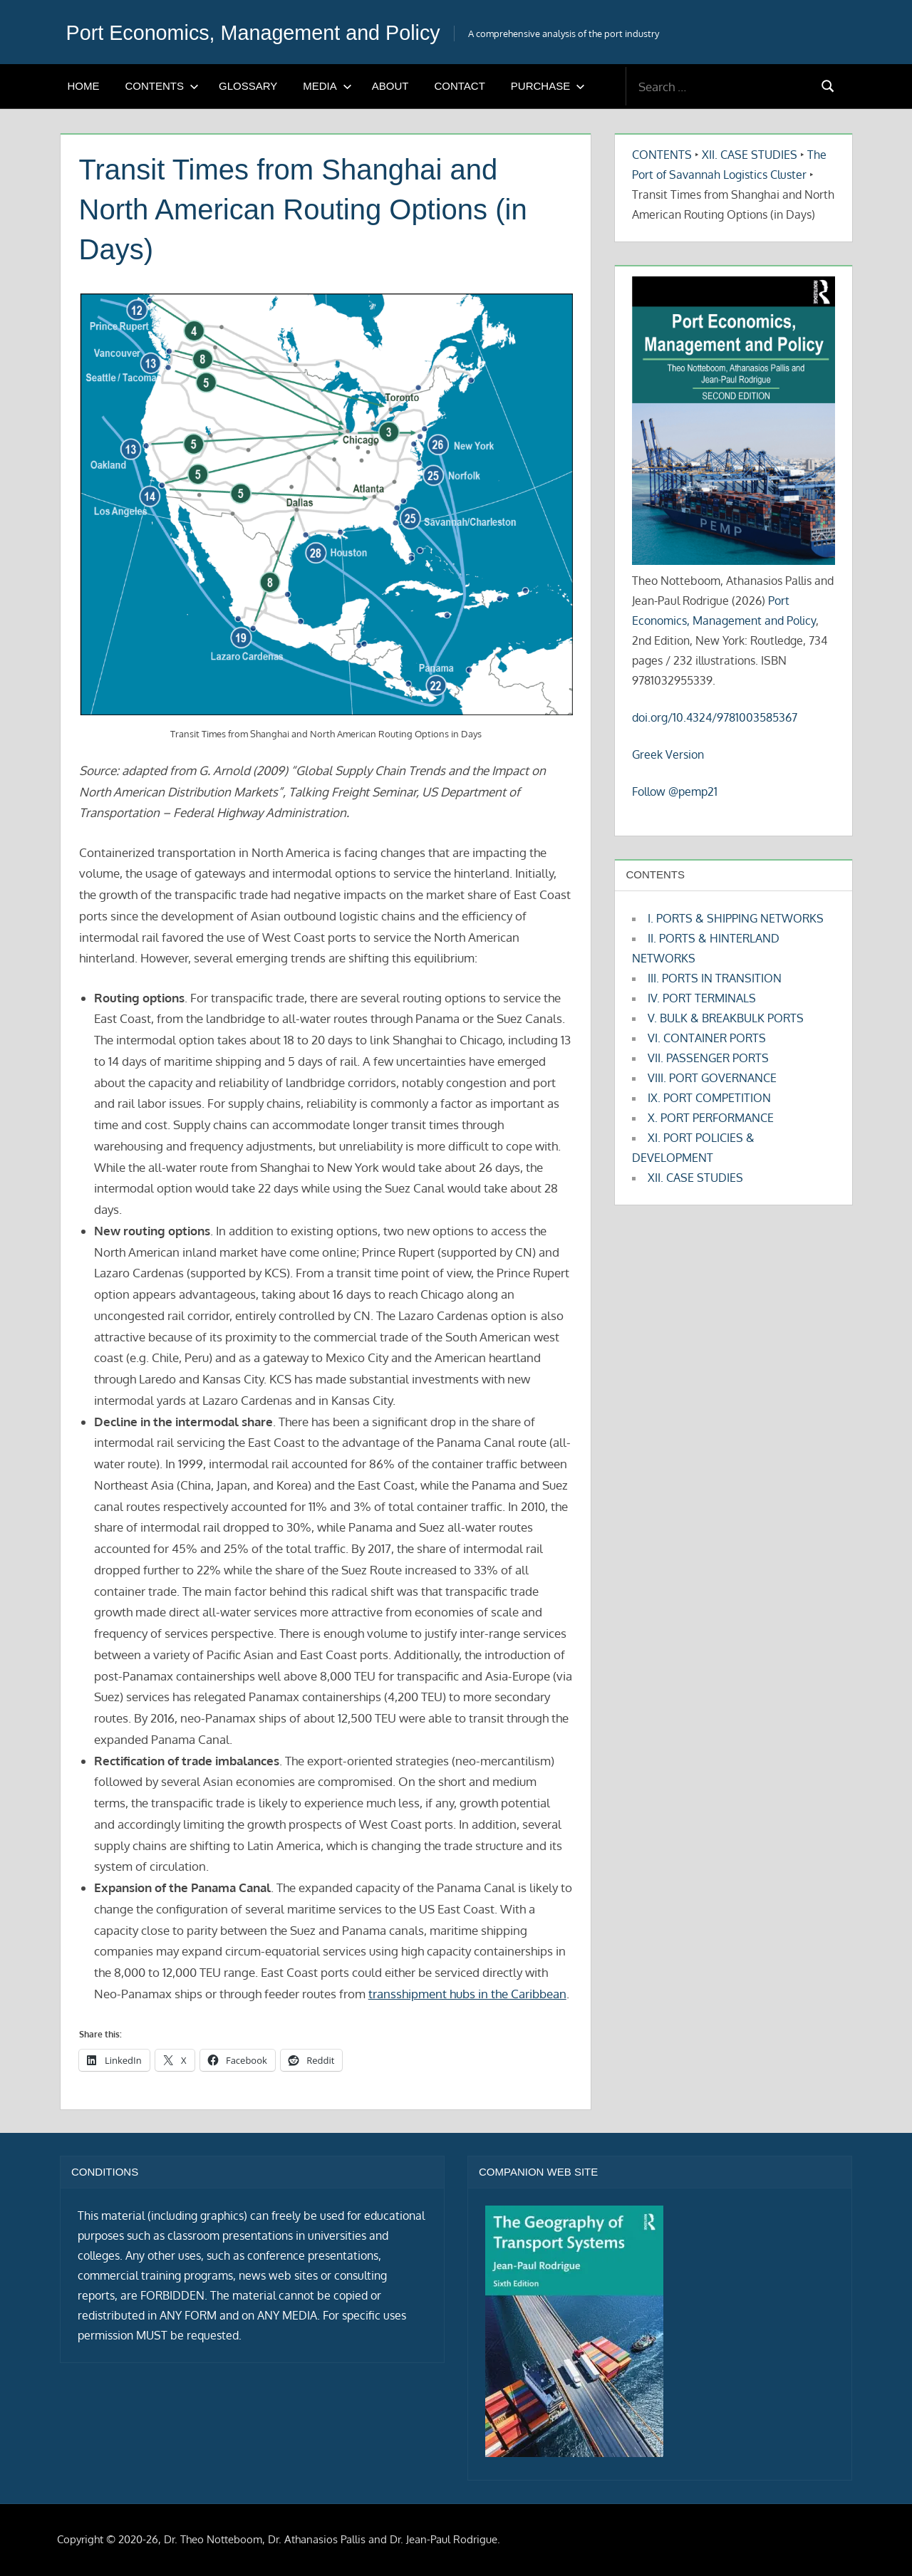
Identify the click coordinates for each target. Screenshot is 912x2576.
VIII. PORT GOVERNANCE (712, 1078)
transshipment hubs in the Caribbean (467, 1993)
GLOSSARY (248, 86)
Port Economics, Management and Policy (274, 32)
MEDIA (327, 86)
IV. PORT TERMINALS (702, 998)
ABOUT (390, 86)
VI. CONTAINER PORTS (707, 1038)
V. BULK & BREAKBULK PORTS (726, 1018)
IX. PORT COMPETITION (709, 1098)
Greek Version (668, 754)
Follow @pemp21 (674, 791)
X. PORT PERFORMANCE (711, 1118)
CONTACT (459, 86)
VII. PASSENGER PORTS (708, 1058)
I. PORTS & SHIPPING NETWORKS (736, 918)
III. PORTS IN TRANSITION (715, 978)
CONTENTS (162, 86)
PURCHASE (548, 86)
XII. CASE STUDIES (749, 154)
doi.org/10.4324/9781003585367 (714, 717)
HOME (84, 86)
